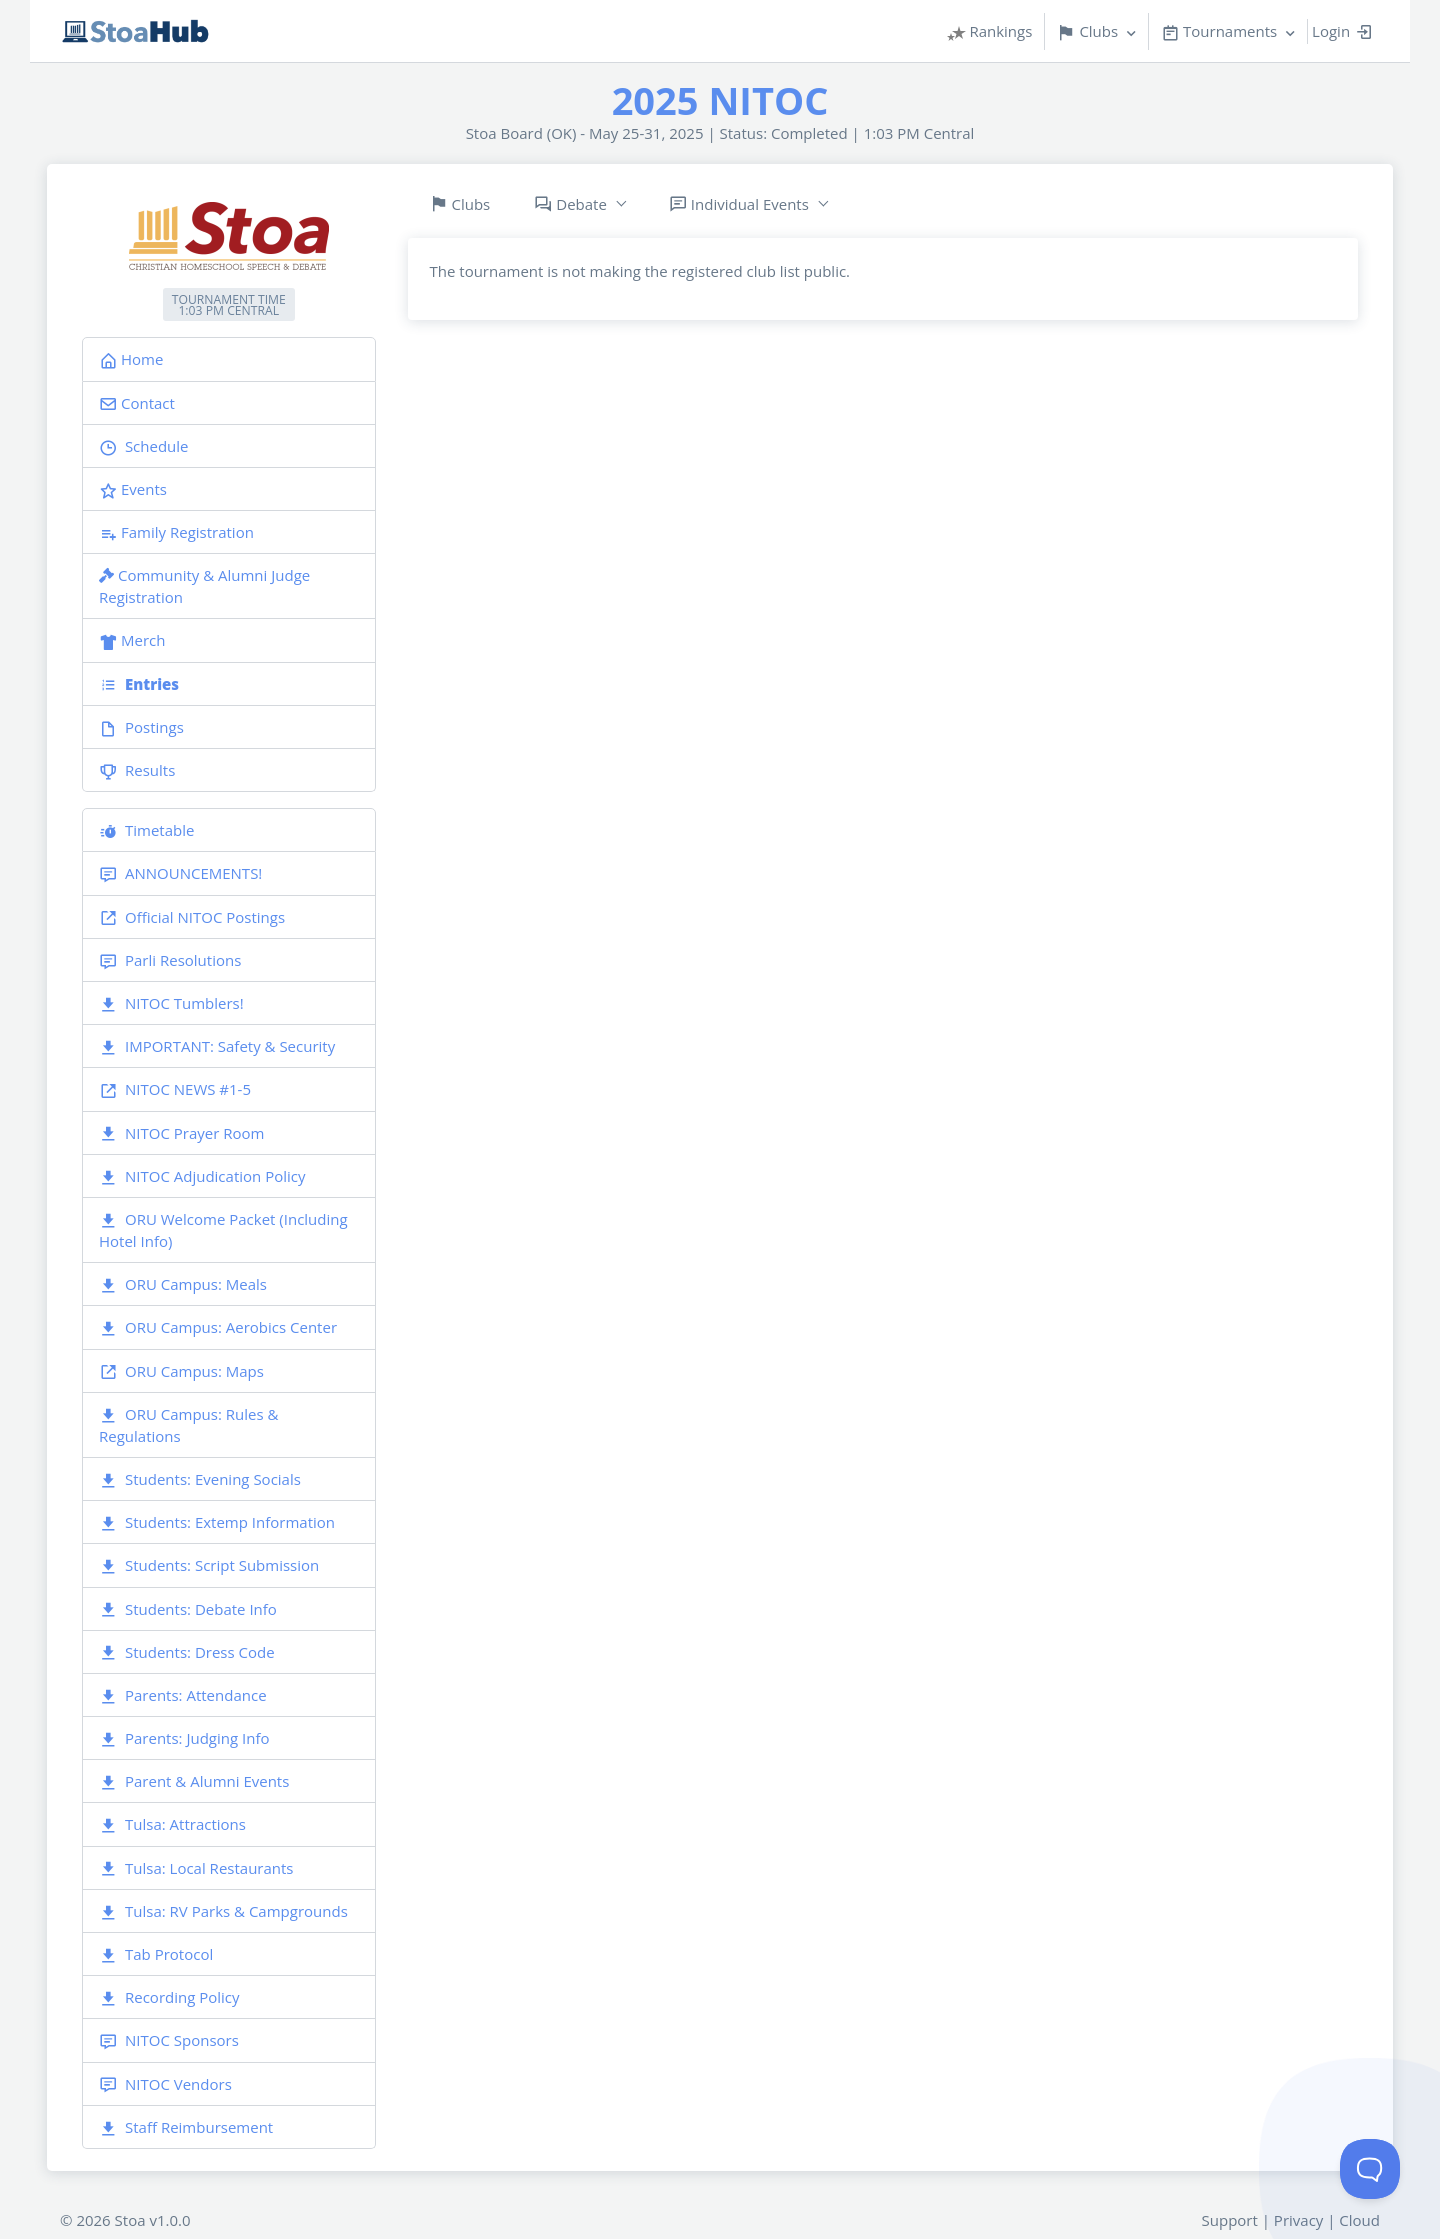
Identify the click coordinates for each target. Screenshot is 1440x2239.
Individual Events (739, 204)
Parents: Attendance (183, 1695)
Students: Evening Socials (200, 1479)
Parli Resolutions (170, 960)
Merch (132, 640)
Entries (139, 684)
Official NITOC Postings (192, 917)
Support (1230, 2220)
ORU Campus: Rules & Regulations (188, 1425)
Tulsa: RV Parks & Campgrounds (223, 1911)
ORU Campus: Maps (181, 1371)
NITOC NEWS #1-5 (175, 1089)
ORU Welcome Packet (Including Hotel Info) (223, 1230)
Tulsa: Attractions (172, 1824)
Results (137, 770)
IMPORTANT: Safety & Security (217, 1046)
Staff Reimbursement (186, 2127)
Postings (141, 727)
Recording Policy (169, 1997)
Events (133, 489)
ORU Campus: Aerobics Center (218, 1327)
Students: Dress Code (187, 1652)
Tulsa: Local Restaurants (196, 1868)
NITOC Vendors (165, 2084)
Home (131, 359)
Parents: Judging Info (184, 1738)
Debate (570, 204)
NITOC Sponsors (169, 2040)
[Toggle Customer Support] (1370, 2169)
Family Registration (176, 532)
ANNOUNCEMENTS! (180, 873)
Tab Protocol (156, 1954)
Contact (137, 403)
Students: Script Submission (209, 1565)
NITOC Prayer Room (181, 1133)
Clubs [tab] (460, 204)
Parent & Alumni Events (194, 1781)
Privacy (1298, 2220)
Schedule (144, 446)
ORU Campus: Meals (183, 1284)
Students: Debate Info (188, 1609)
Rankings (990, 31)
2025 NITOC (720, 100)
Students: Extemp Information (217, 1522)
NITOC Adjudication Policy (202, 1176)
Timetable (146, 830)
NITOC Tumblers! (171, 1003)
